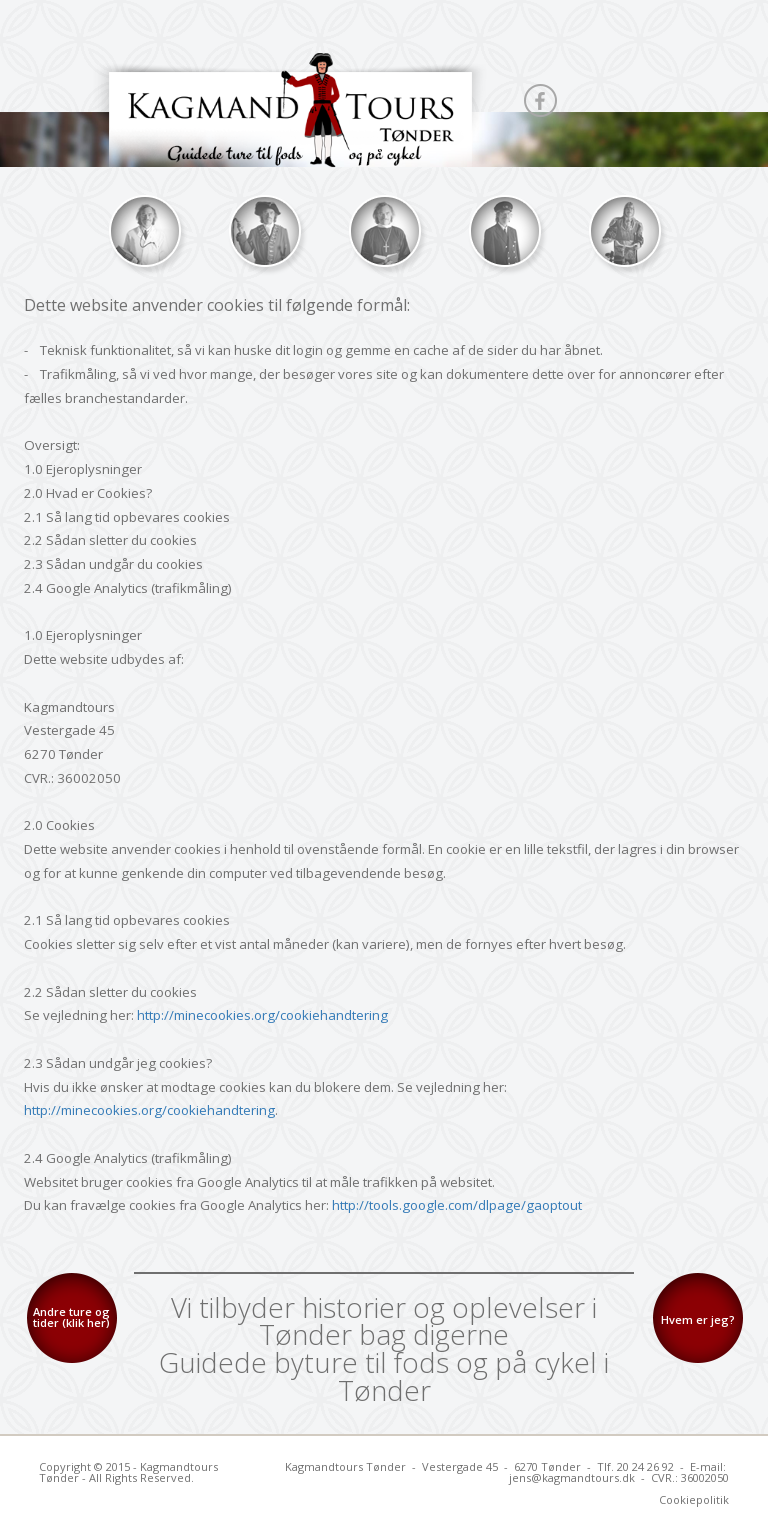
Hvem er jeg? (698, 1319)
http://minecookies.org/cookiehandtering (262, 1015)
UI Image (144, 230)
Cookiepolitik (694, 1499)
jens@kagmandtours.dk (572, 1477)
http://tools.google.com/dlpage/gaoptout (457, 1205)
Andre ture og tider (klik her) (71, 1317)
